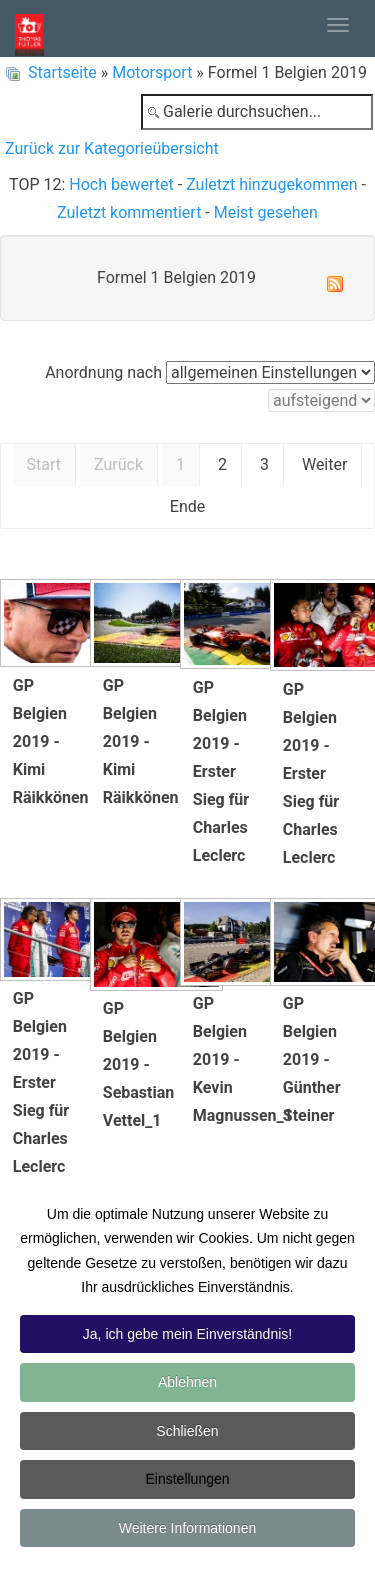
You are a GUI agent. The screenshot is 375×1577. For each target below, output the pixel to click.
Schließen (187, 1433)
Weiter (324, 464)
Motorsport (152, 72)
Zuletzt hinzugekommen (271, 184)
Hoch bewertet (121, 184)
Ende (187, 506)
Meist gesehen (266, 212)
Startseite (62, 72)
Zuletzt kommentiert (129, 212)
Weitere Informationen (187, 1530)
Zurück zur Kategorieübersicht (112, 148)
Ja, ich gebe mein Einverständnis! (187, 1336)
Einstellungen (187, 1481)
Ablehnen (187, 1384)
